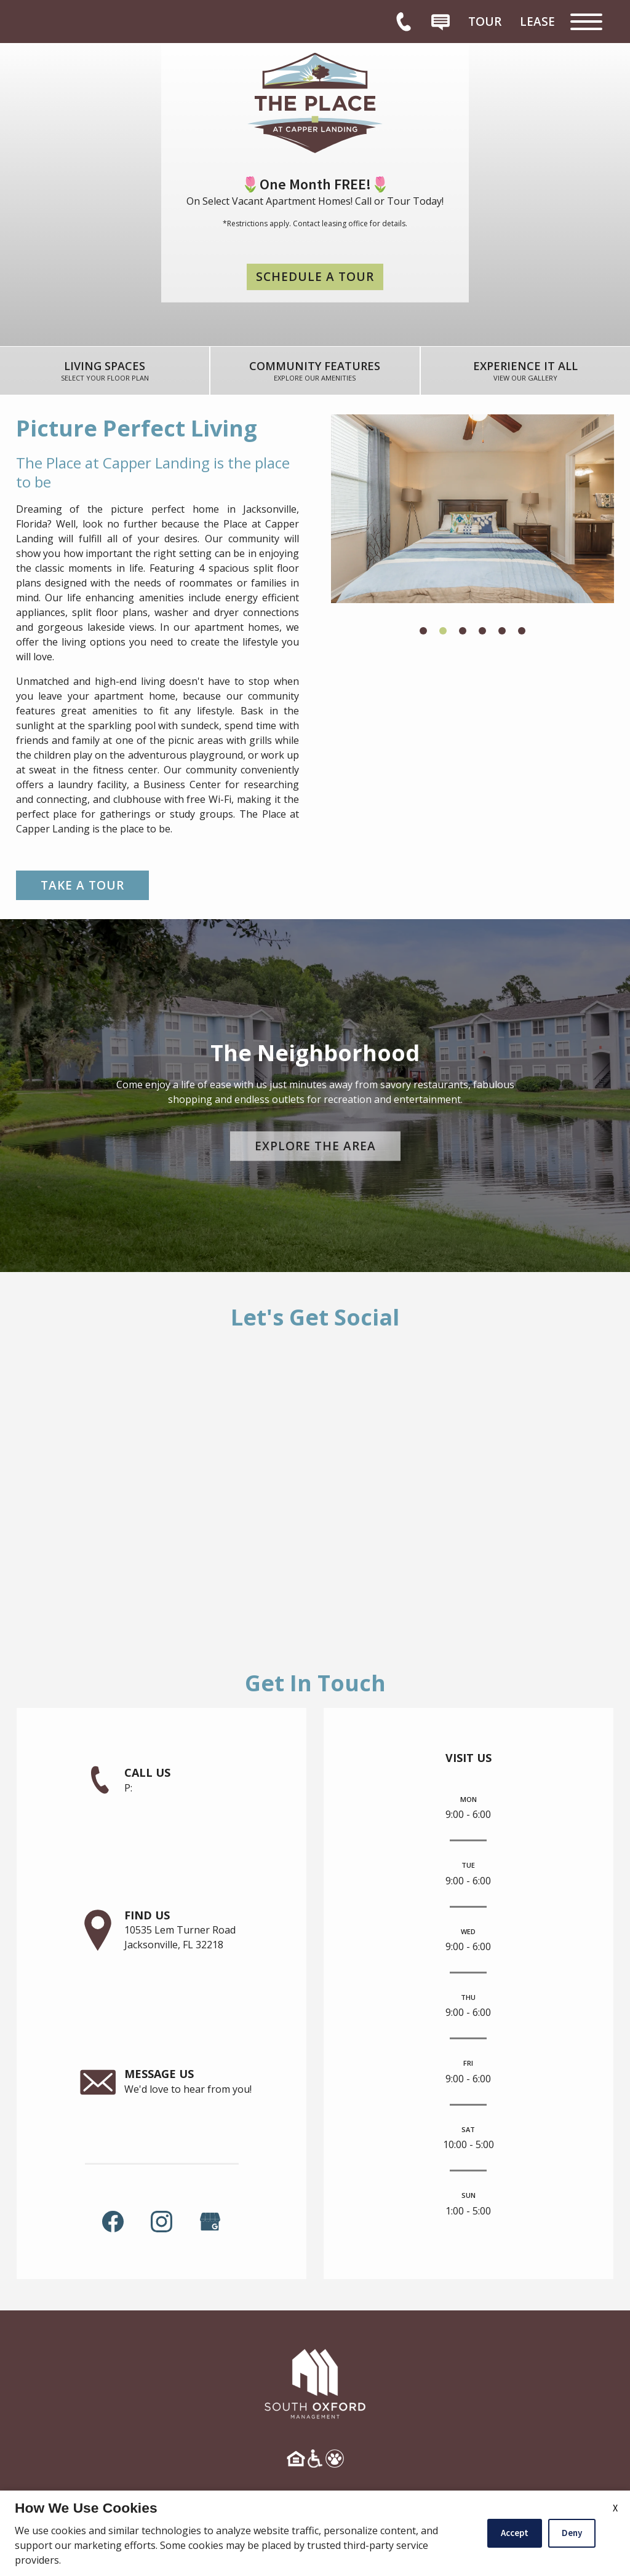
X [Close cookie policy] (615, 2508)
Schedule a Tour (315, 277)
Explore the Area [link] (315, 1146)
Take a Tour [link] (82, 885)
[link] (105, 370)
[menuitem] (484, 22)
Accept (514, 2532)
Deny (572, 2532)
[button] (423, 630)
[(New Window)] (210, 2220)
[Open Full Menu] (586, 21)
